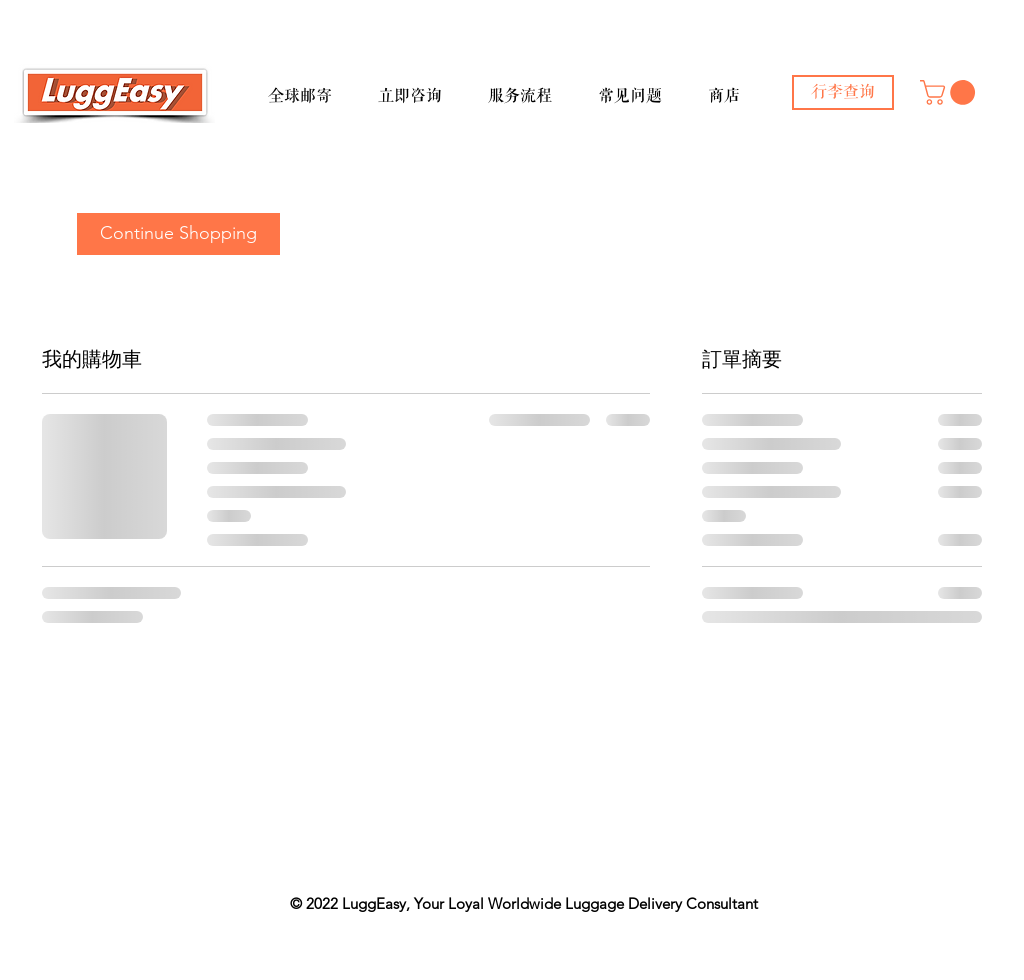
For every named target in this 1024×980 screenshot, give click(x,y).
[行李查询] (843, 92)
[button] (315, 87)
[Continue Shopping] (178, 234)
